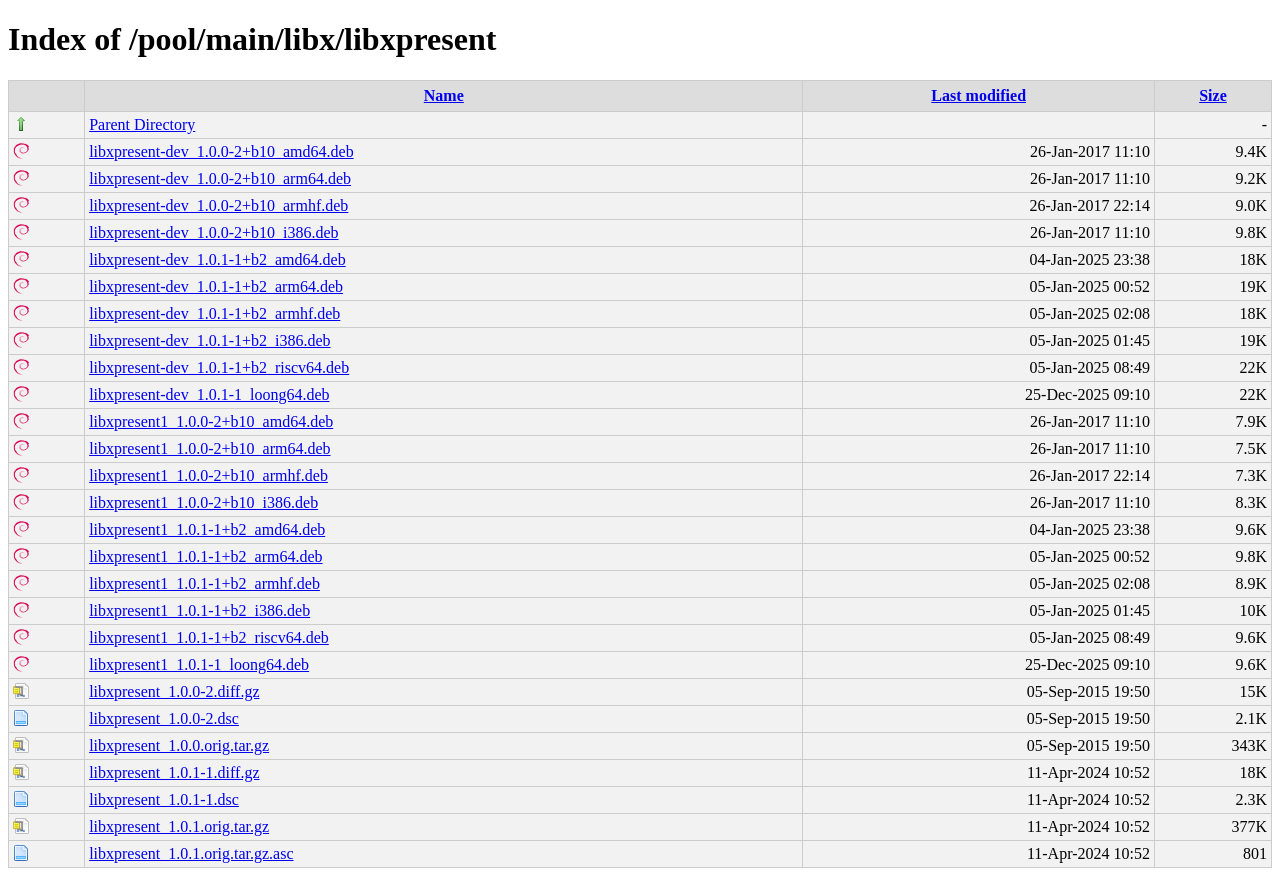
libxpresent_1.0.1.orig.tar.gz (179, 826)
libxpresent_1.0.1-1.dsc (164, 799)
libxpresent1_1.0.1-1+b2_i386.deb (199, 610)
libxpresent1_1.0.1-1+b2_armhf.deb (204, 583)
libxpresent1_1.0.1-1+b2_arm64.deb (205, 556)
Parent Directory (142, 124)
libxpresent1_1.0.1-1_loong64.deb (199, 664)
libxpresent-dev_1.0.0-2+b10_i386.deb (213, 232)
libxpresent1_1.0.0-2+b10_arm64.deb (209, 448)
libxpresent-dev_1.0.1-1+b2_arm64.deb (216, 286)
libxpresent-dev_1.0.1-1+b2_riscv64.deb (219, 367)
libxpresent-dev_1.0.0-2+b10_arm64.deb (220, 178)
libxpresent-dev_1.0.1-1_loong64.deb (209, 394)
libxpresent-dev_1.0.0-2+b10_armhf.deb (218, 205)
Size (1213, 95)
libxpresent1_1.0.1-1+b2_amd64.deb (207, 529)
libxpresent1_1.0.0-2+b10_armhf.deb (208, 475)
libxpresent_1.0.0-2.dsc (164, 718)
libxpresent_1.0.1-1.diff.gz (174, 772)
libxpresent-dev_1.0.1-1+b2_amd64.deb (217, 259)
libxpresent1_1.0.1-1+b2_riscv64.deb (209, 637)
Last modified (978, 95)
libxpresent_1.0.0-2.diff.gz (174, 691)
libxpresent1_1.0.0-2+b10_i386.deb (203, 502)
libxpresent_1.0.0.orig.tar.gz (179, 745)
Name (444, 95)
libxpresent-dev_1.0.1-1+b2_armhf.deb (214, 313)
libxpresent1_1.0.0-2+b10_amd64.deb (211, 421)
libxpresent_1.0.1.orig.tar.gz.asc (191, 853)
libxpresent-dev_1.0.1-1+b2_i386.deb (209, 340)
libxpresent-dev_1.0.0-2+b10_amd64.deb (221, 151)
